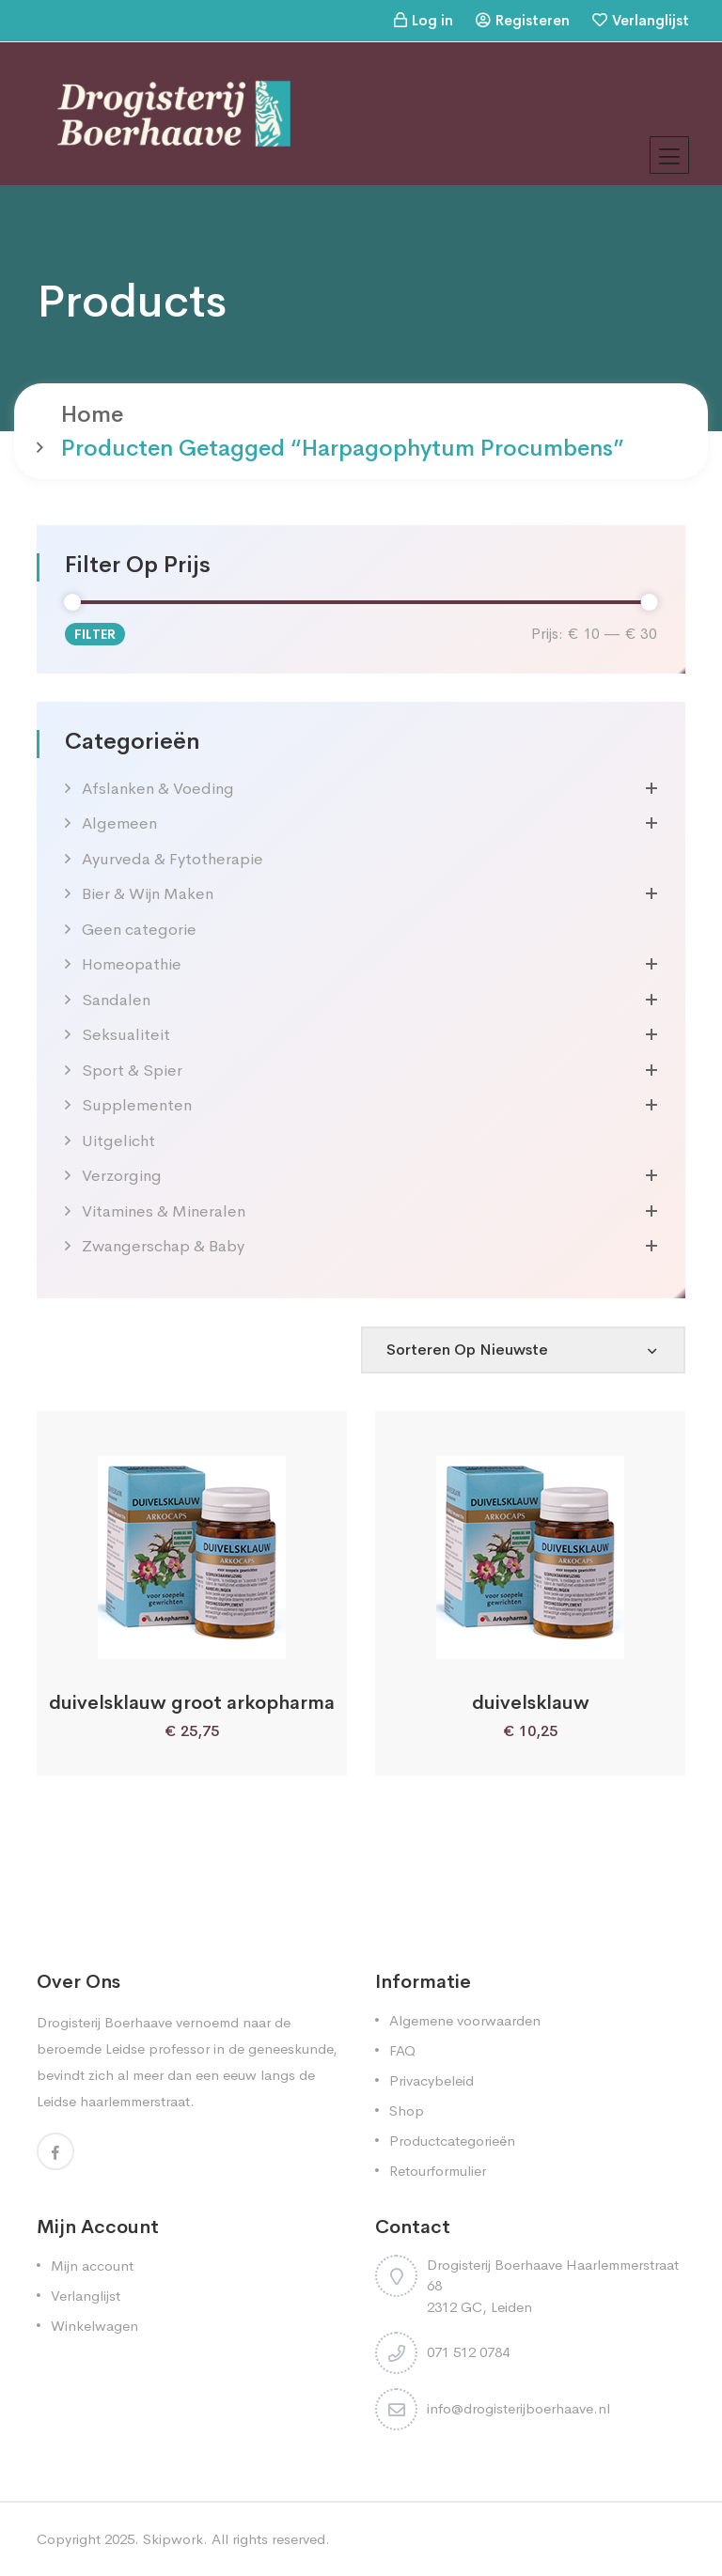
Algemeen (119, 823)
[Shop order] (523, 1350)
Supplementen (137, 1105)
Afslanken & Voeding (158, 789)
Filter (95, 634)
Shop (406, 2110)
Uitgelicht (118, 1141)
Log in (432, 20)
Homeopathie (131, 964)
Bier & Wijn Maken (147, 894)
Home (92, 414)
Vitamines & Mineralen (163, 1211)
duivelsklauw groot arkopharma (192, 1703)
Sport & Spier (132, 1070)
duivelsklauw (530, 1703)
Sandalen (116, 1000)
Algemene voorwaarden (465, 2020)
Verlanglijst (650, 20)
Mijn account (92, 2265)
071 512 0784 (468, 2352)
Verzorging (122, 1176)
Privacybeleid (431, 2080)
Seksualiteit (126, 1035)
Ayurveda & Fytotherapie (172, 859)
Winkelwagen (94, 2326)
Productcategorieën (452, 2140)
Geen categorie (139, 929)
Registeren (532, 20)
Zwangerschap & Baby (163, 1246)
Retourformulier (437, 2171)
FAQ (402, 2050)
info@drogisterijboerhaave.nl (518, 2408)
